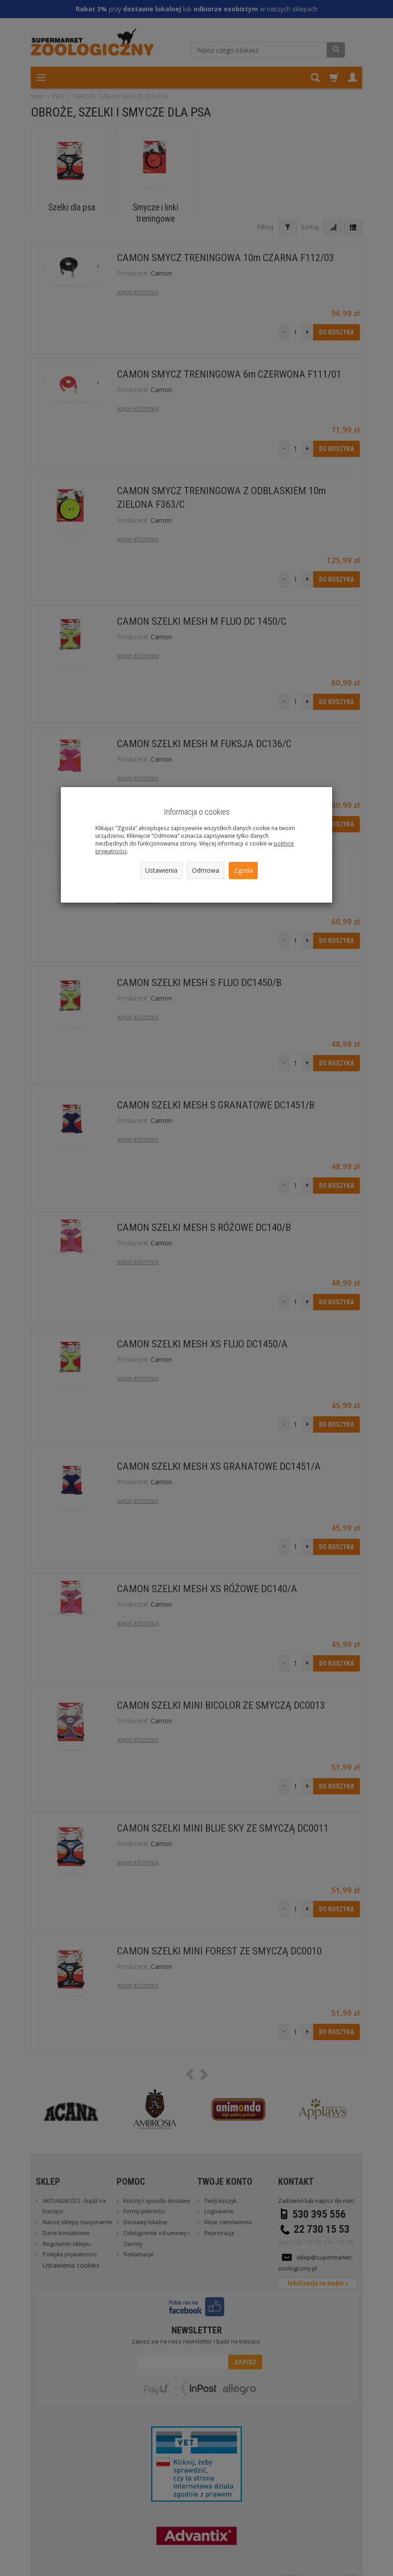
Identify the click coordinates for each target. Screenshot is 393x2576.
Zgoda (243, 870)
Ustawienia (161, 870)
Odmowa (205, 870)
